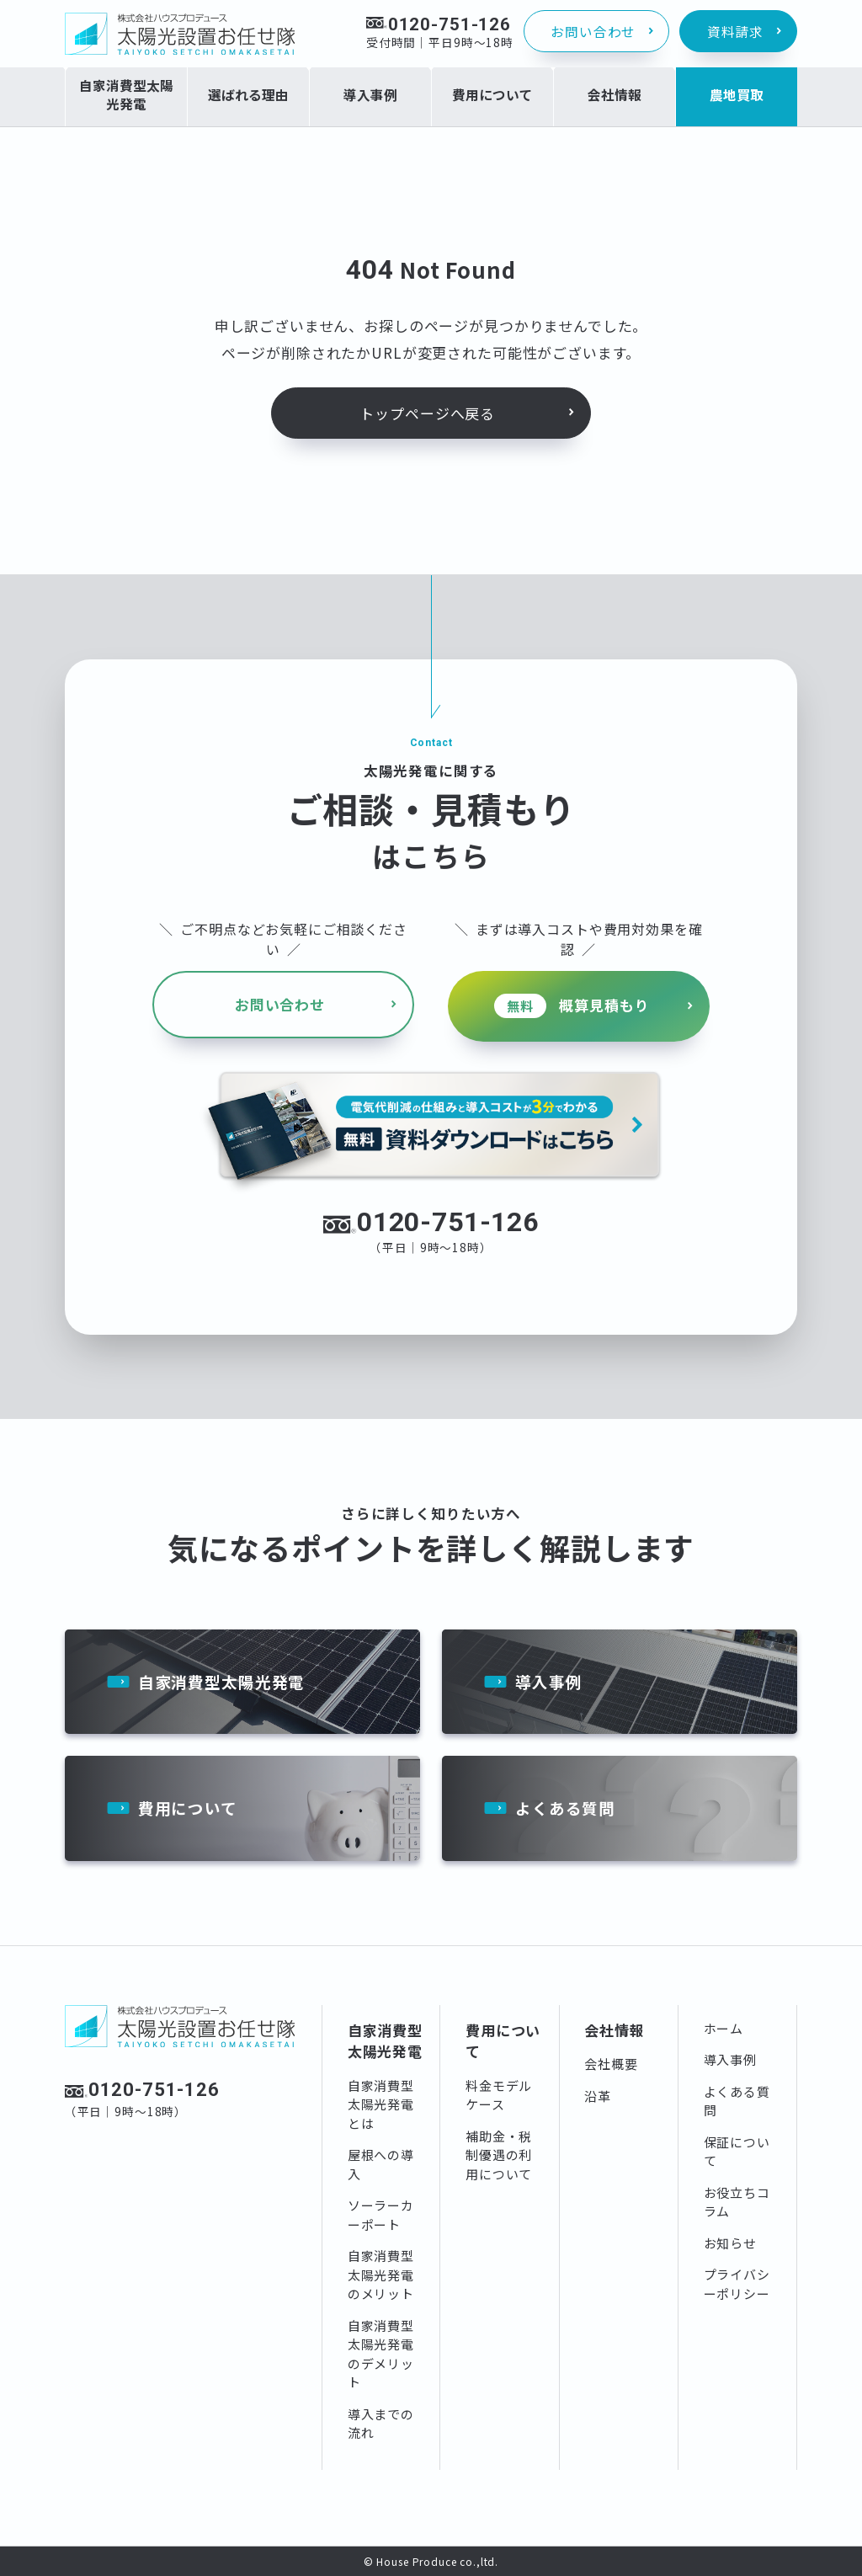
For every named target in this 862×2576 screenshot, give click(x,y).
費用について (187, 1807)
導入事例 (548, 1680)
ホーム (724, 2027)
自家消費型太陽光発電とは (381, 2103)
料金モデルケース (499, 2094)
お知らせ (730, 2242)
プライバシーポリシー (737, 2283)
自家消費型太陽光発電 (222, 1680)
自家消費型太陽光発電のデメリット (381, 2353)
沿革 (597, 2095)
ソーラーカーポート (381, 2214)
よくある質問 (565, 1807)
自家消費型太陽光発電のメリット (381, 2274)
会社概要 (610, 2063)
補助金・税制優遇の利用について (499, 2154)
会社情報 (614, 2029)
